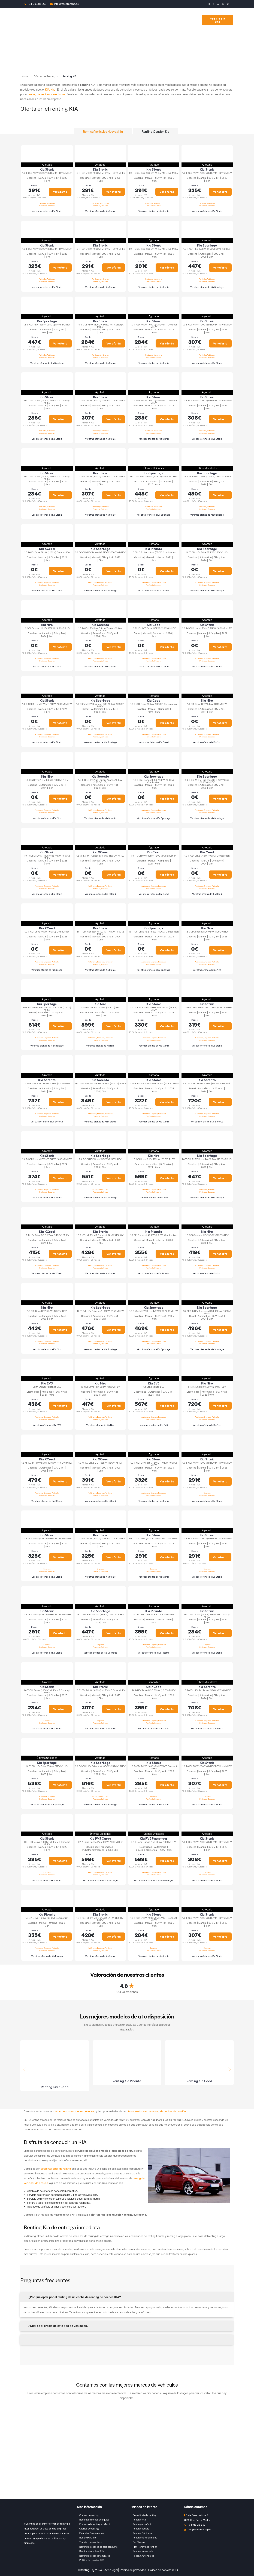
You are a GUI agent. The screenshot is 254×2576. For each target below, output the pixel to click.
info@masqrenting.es (66, 3)
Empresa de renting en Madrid (95, 2524)
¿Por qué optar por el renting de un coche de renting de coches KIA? (72, 2297)
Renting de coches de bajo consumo (98, 2546)
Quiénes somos (63, 20)
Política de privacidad (133, 2570)
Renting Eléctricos (142, 2533)
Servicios (123, 20)
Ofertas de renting (89, 2528)
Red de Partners (87, 2537)
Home (25, 76)
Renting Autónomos (143, 2555)
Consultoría (144, 20)
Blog (161, 20)
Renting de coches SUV (91, 2551)
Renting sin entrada (143, 2551)
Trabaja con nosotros (90, 2542)
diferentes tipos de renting (56, 2168)
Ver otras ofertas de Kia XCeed (46, 590)
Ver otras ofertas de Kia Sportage (207, 287)
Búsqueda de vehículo (91, 20)
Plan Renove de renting (145, 2546)
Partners (175, 20)
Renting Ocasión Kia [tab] (155, 132)
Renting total (139, 2519)
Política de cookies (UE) (91, 2560)
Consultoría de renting (144, 2515)
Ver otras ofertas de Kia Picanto (154, 590)
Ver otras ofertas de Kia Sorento (100, 666)
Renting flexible (141, 2528)
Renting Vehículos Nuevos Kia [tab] (103, 132)
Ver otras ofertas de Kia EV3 (47, 1425)
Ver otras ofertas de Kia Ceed (153, 666)
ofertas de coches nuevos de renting (74, 2111)
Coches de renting (89, 2515)
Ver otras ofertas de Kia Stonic (47, 211)
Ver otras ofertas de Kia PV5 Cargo (100, 1880)
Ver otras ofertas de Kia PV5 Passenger (153, 1880)
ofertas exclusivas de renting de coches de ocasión (156, 2111)
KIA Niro (50, 89)
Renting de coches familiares (94, 2555)
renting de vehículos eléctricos (46, 94)
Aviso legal (111, 2570)
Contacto (193, 20)
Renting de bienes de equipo (94, 2519)
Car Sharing (139, 2542)
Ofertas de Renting (44, 76)
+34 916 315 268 (37, 3)
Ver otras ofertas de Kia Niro (47, 666)
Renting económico (143, 2524)
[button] (229, 2069)
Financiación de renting (91, 2533)
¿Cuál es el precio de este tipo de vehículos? (56, 2326)
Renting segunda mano (145, 2537)
